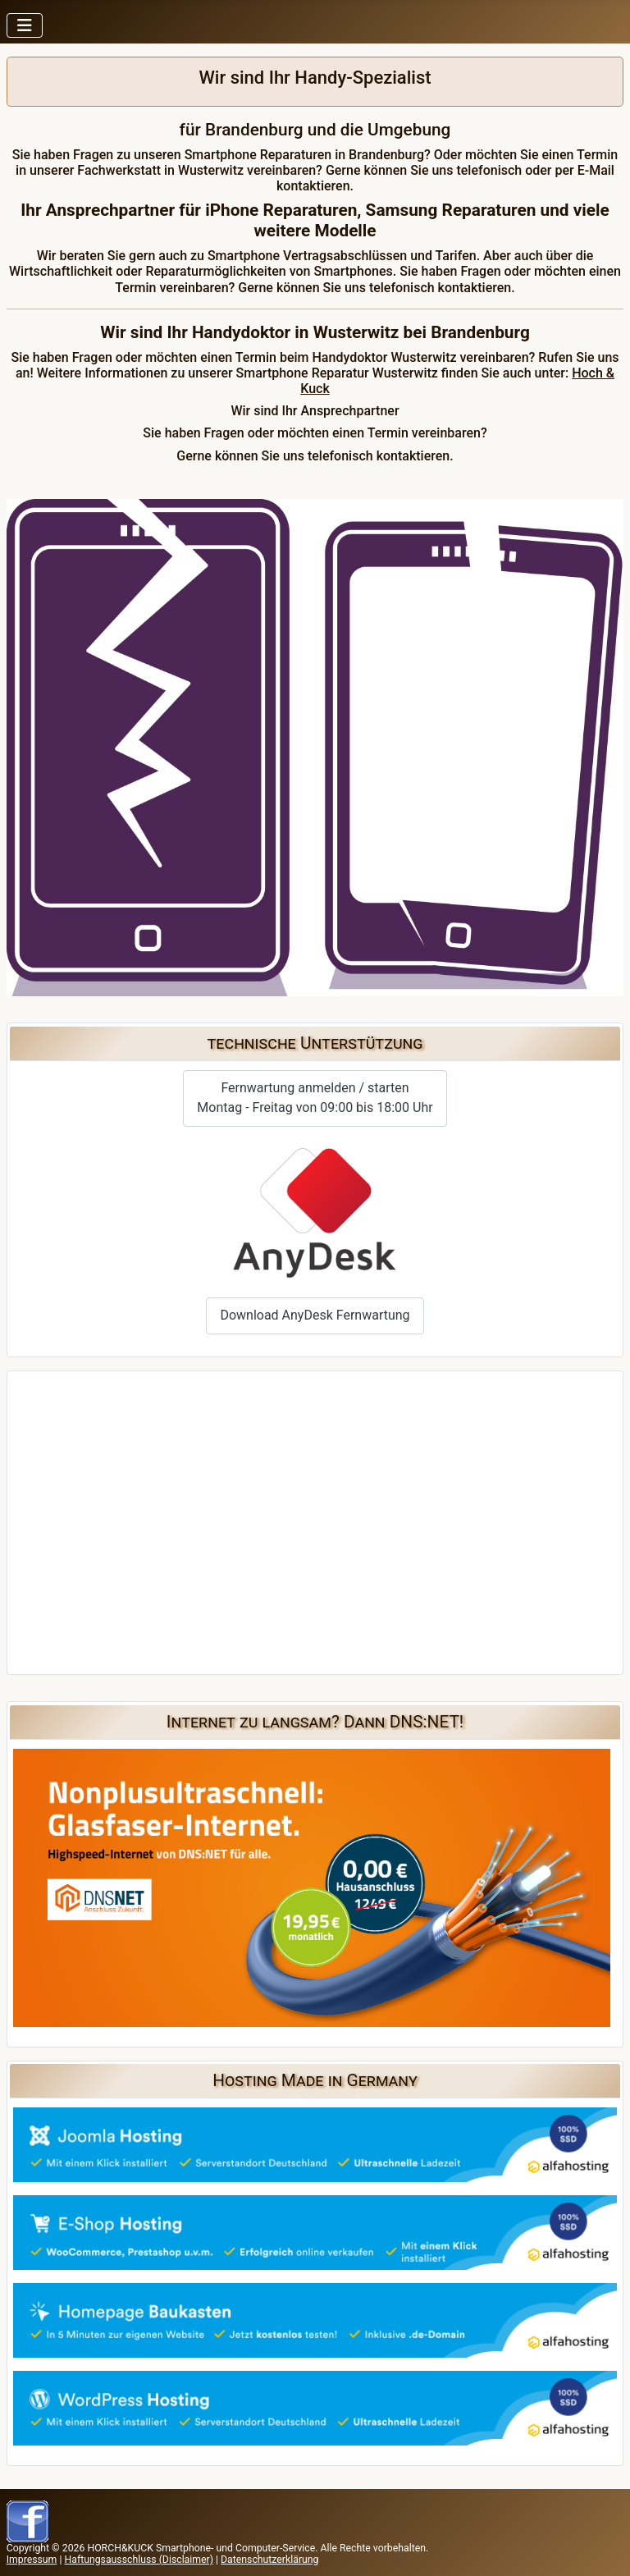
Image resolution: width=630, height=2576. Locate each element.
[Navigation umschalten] (25, 25)
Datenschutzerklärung (269, 2559)
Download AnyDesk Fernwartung (314, 1315)
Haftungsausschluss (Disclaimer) (138, 2559)
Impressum (32, 2559)
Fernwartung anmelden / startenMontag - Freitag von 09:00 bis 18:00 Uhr (314, 1097)
